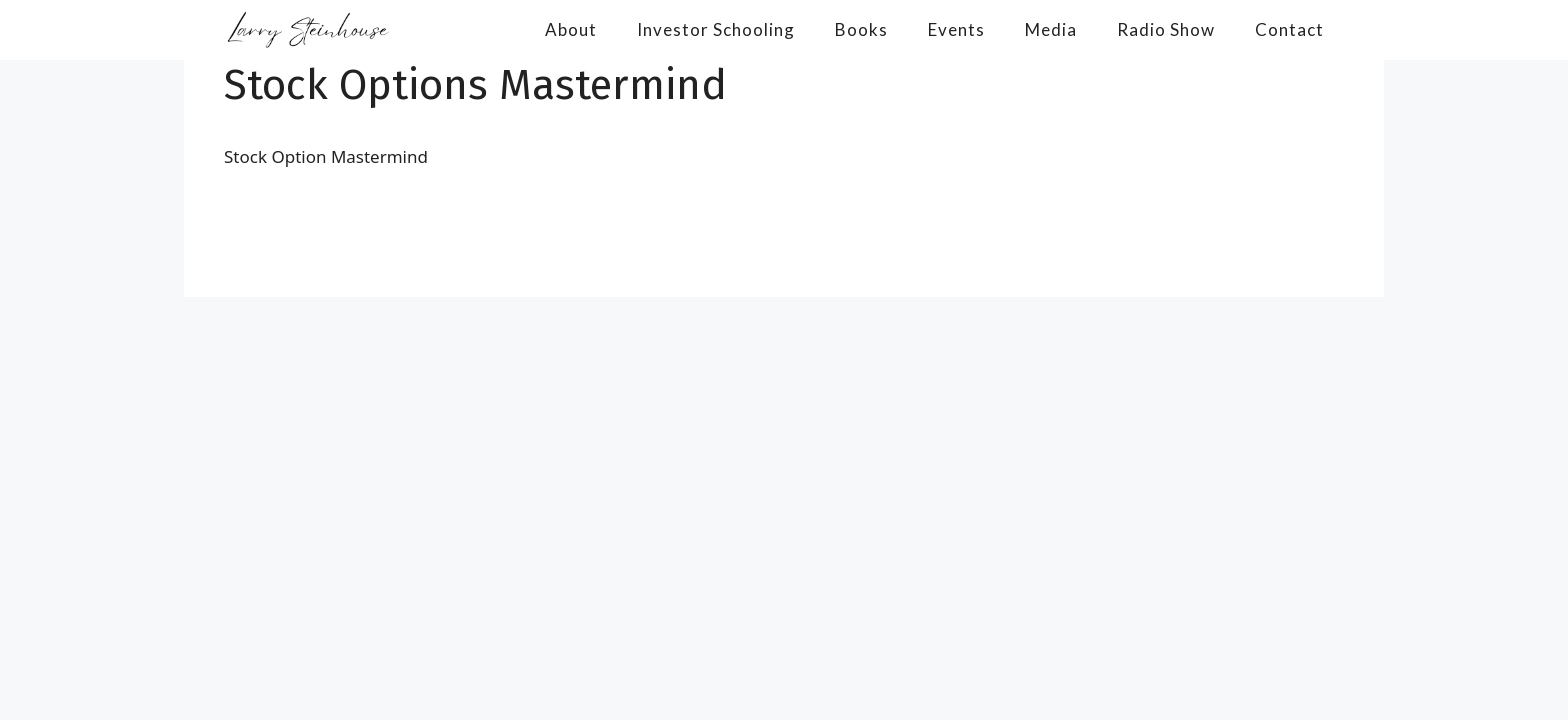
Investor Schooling (716, 29)
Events (956, 29)
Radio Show (1166, 29)
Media (1051, 29)
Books (861, 29)
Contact (1289, 29)
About (571, 29)
